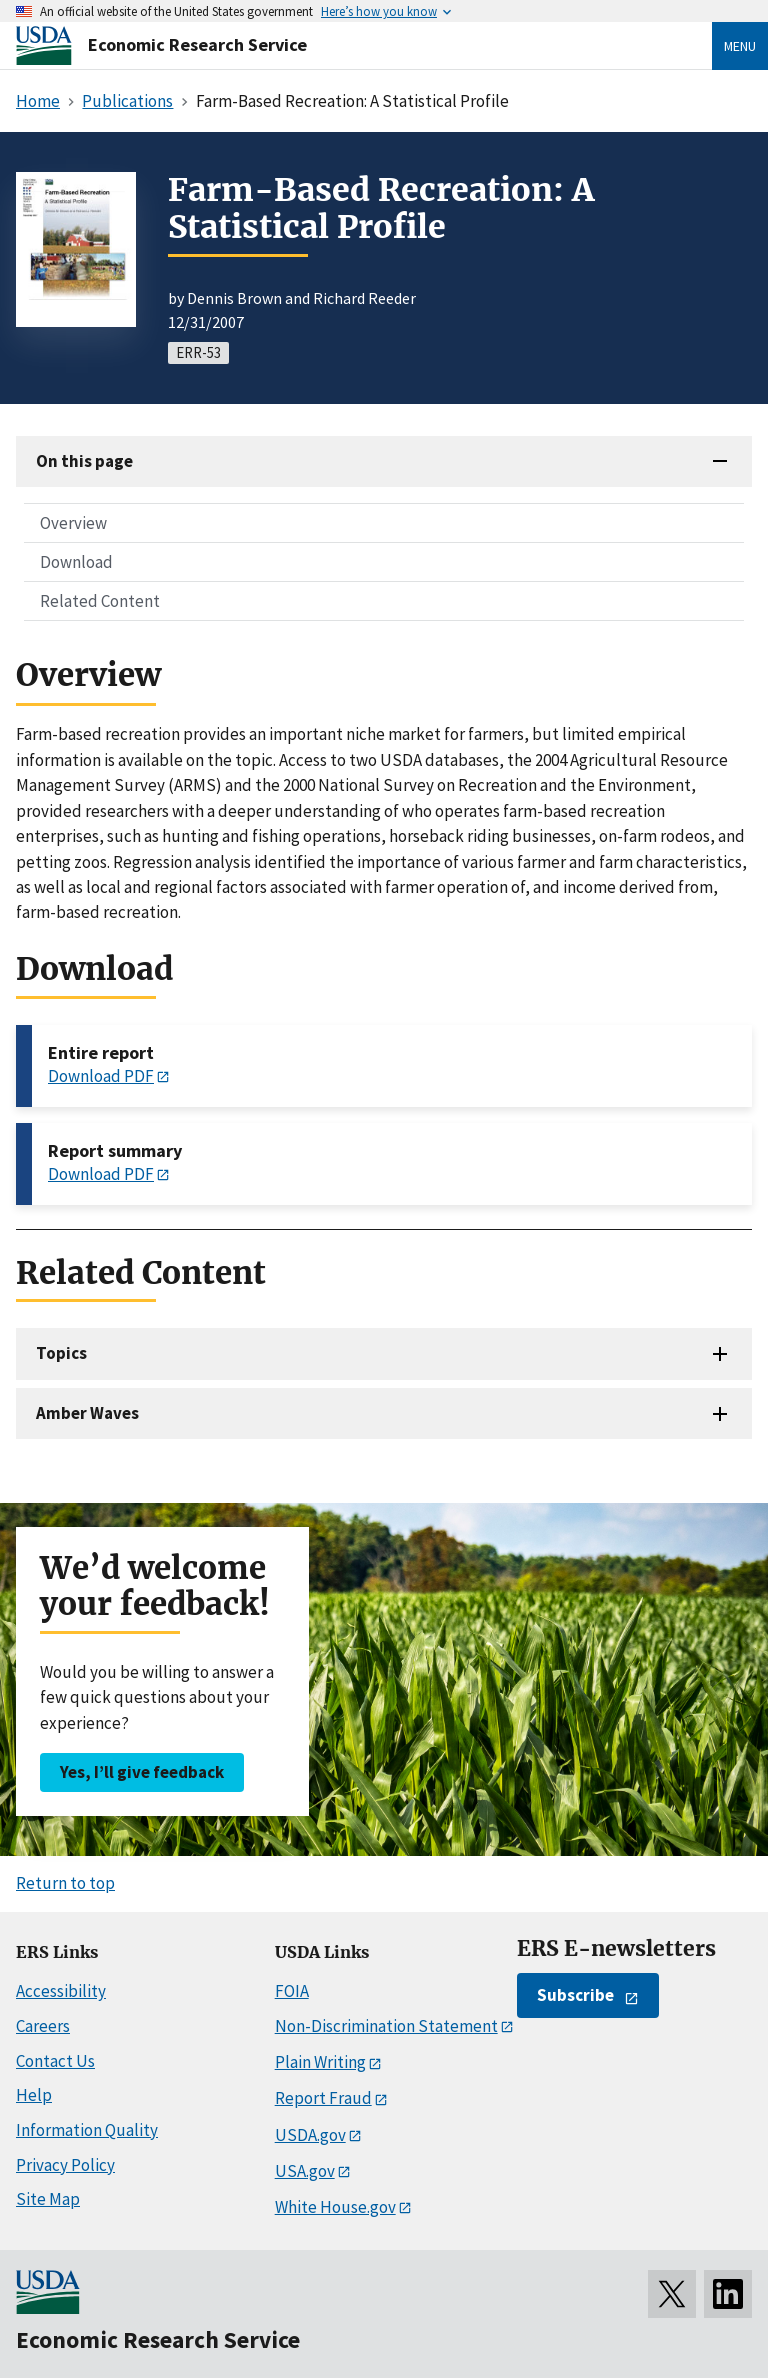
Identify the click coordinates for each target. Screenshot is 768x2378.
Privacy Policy (65, 2165)
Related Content (100, 601)
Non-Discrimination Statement (386, 2026)
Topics (61, 1353)
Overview (73, 523)
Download (76, 562)
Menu (740, 46)
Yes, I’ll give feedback (142, 1772)
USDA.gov (310, 2135)
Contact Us (55, 2061)
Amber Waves (87, 1413)
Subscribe (575, 1995)
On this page (84, 461)
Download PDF (101, 1076)
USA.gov (305, 2171)
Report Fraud (323, 2098)
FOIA (292, 1991)
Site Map (48, 2199)
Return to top (65, 1883)
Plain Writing (320, 2062)
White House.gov (335, 2207)
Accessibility (61, 1991)
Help (34, 2095)
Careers (43, 2026)
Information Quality (87, 2130)
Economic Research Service (197, 44)
